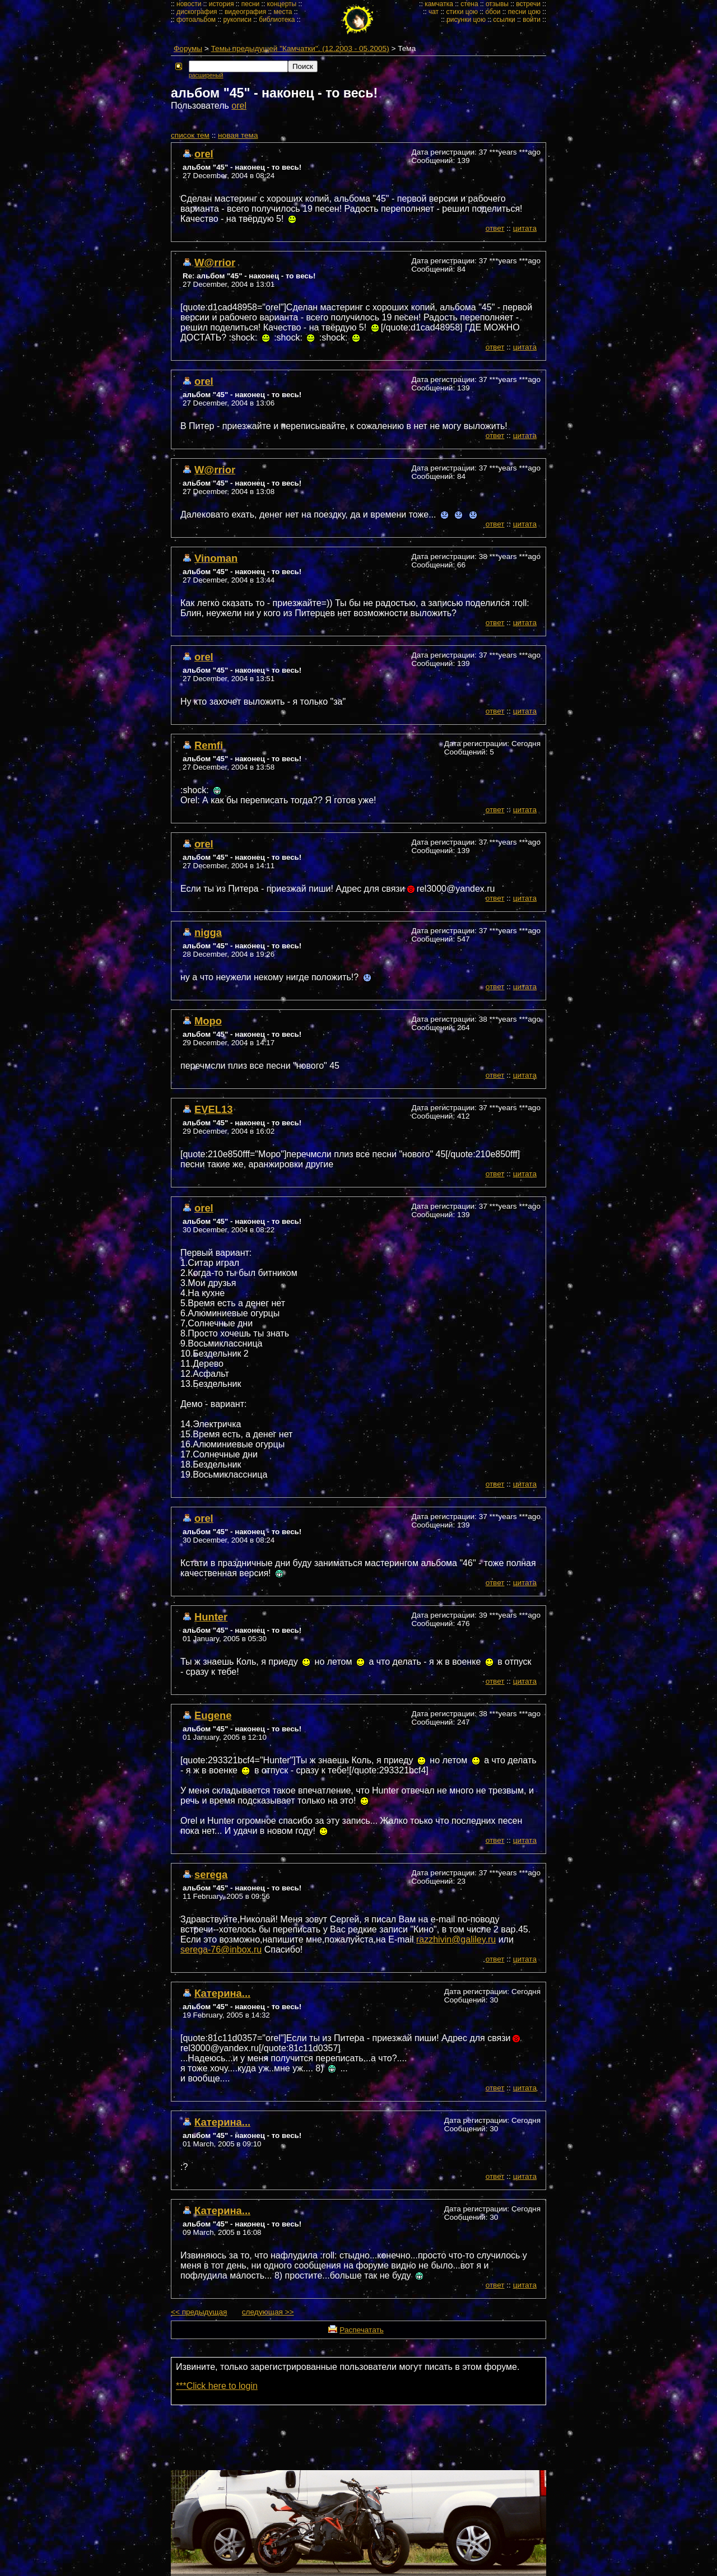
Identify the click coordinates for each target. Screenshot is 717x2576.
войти (532, 20)
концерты (282, 4)
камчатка (439, 4)
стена (469, 4)
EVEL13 (213, 1109)
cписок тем (190, 135)
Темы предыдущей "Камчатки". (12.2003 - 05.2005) (300, 48)
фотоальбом (196, 20)
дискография (196, 12)
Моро (208, 1021)
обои (492, 12)
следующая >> (268, 2312)
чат (434, 12)
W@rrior (214, 262)
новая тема (238, 135)
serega (210, 1874)
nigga (208, 932)
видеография (245, 12)
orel (238, 105)
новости (188, 4)
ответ (495, 228)
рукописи (237, 20)
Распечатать (361, 2330)
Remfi (208, 745)
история (221, 4)
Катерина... (222, 1993)
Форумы (188, 48)
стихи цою (462, 12)
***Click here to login (217, 2386)
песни (250, 4)
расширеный (206, 75)
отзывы (497, 4)
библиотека (277, 20)
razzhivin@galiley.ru (456, 1939)
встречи (528, 4)
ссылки (504, 20)
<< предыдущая (199, 2312)
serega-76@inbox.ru (221, 1949)
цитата (525, 228)
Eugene (212, 1715)
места (283, 12)
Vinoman (216, 558)
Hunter (210, 1617)
